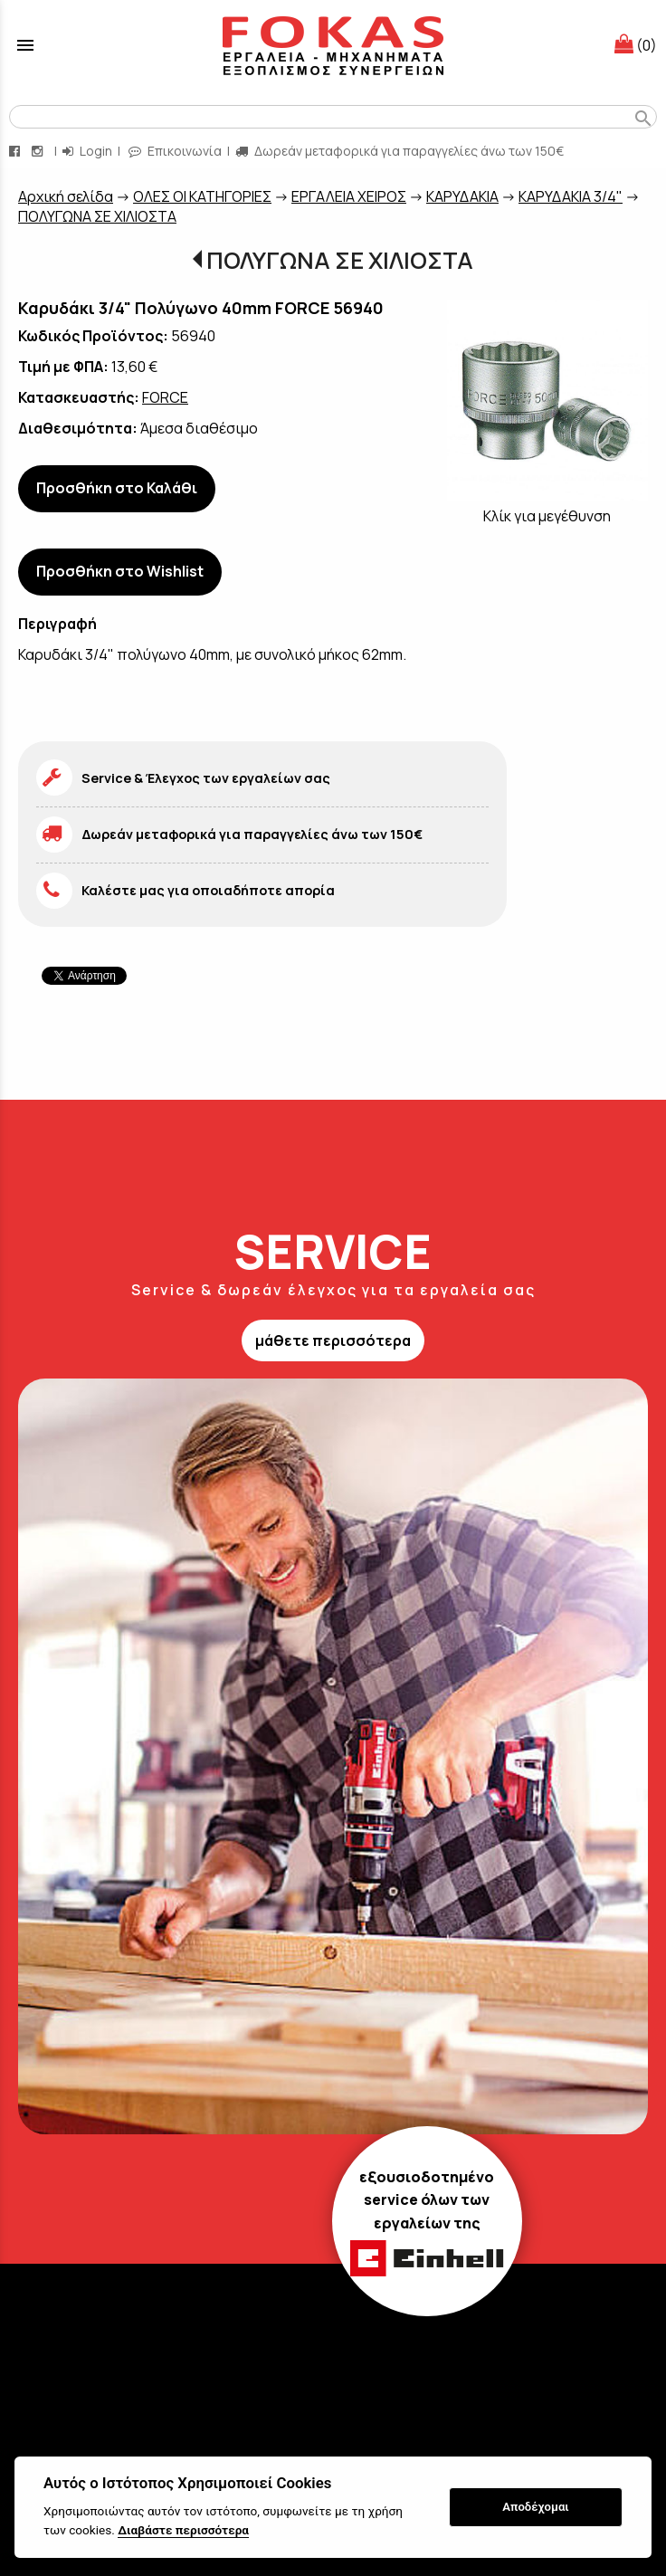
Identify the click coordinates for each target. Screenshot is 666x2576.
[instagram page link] (39, 150)
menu (25, 45)
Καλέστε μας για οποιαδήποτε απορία (208, 890)
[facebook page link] (16, 150)
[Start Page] (333, 45)
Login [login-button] (87, 150)
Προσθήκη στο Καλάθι (116, 488)
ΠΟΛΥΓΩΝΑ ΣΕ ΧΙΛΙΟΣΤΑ (97, 216)
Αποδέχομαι (535, 2507)
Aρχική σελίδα (65, 196)
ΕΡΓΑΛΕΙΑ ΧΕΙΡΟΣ (348, 196)
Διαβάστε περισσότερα (183, 2530)
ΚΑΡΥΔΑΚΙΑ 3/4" (571, 196)
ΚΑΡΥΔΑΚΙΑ (462, 196)
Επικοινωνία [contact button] (175, 150)
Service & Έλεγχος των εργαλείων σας (205, 778)
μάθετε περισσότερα (333, 1340)
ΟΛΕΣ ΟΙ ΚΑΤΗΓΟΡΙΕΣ (202, 196)
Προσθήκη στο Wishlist (120, 571)
